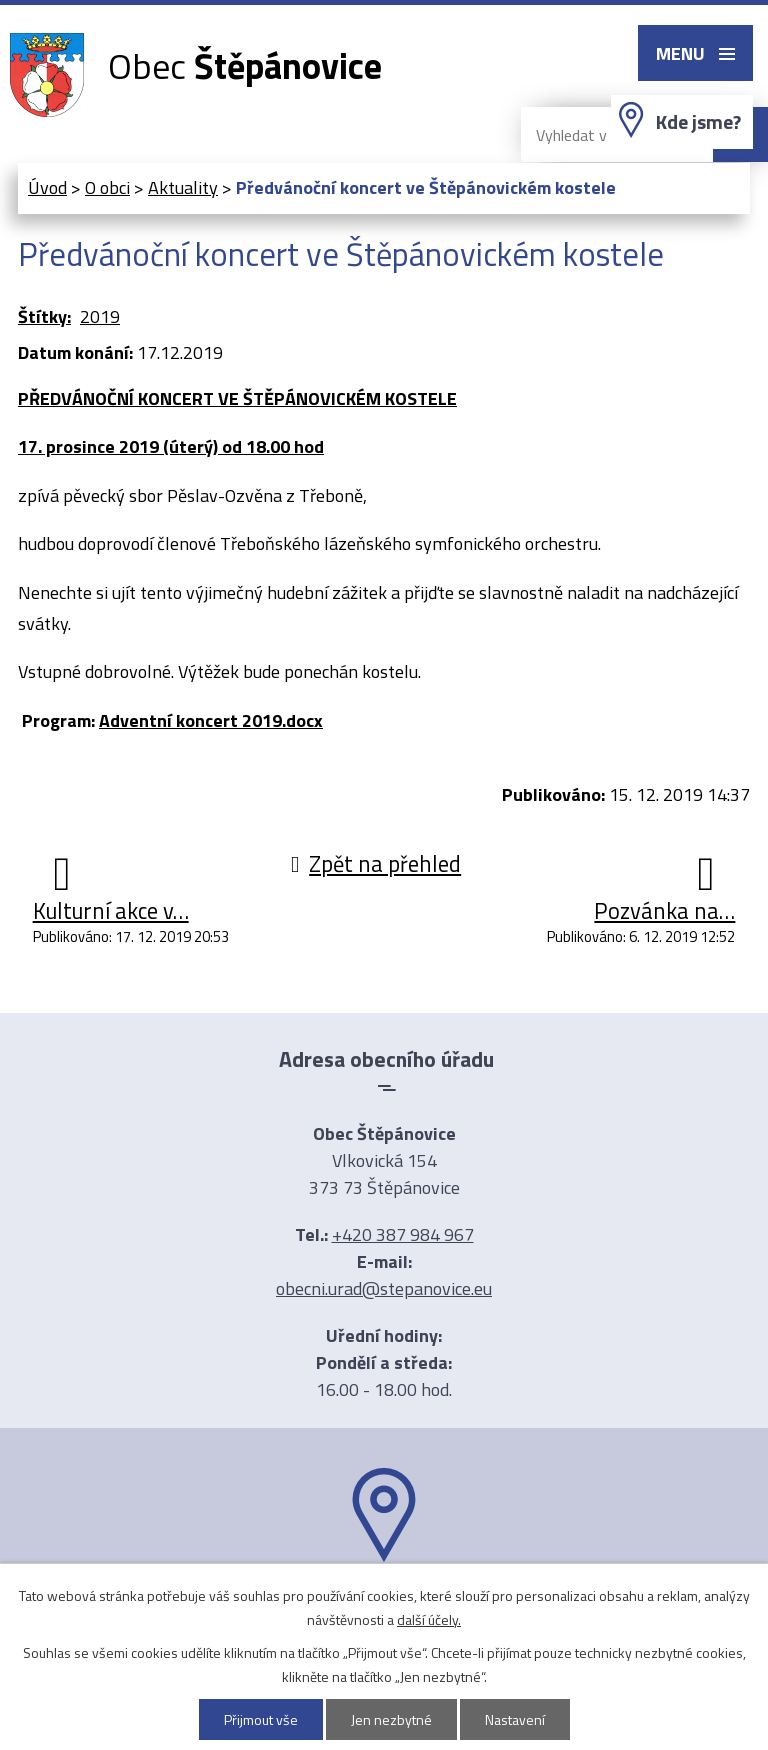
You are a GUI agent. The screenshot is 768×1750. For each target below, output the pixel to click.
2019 (100, 316)
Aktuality (183, 187)
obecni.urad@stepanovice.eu (384, 1288)
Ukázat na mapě (384, 1601)
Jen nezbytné (391, 1719)
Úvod (47, 187)
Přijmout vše (261, 1719)
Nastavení (515, 1719)
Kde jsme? (698, 122)
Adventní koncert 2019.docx (211, 720)
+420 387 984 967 (403, 1234)
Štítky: (44, 316)
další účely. (429, 1619)
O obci (107, 187)
